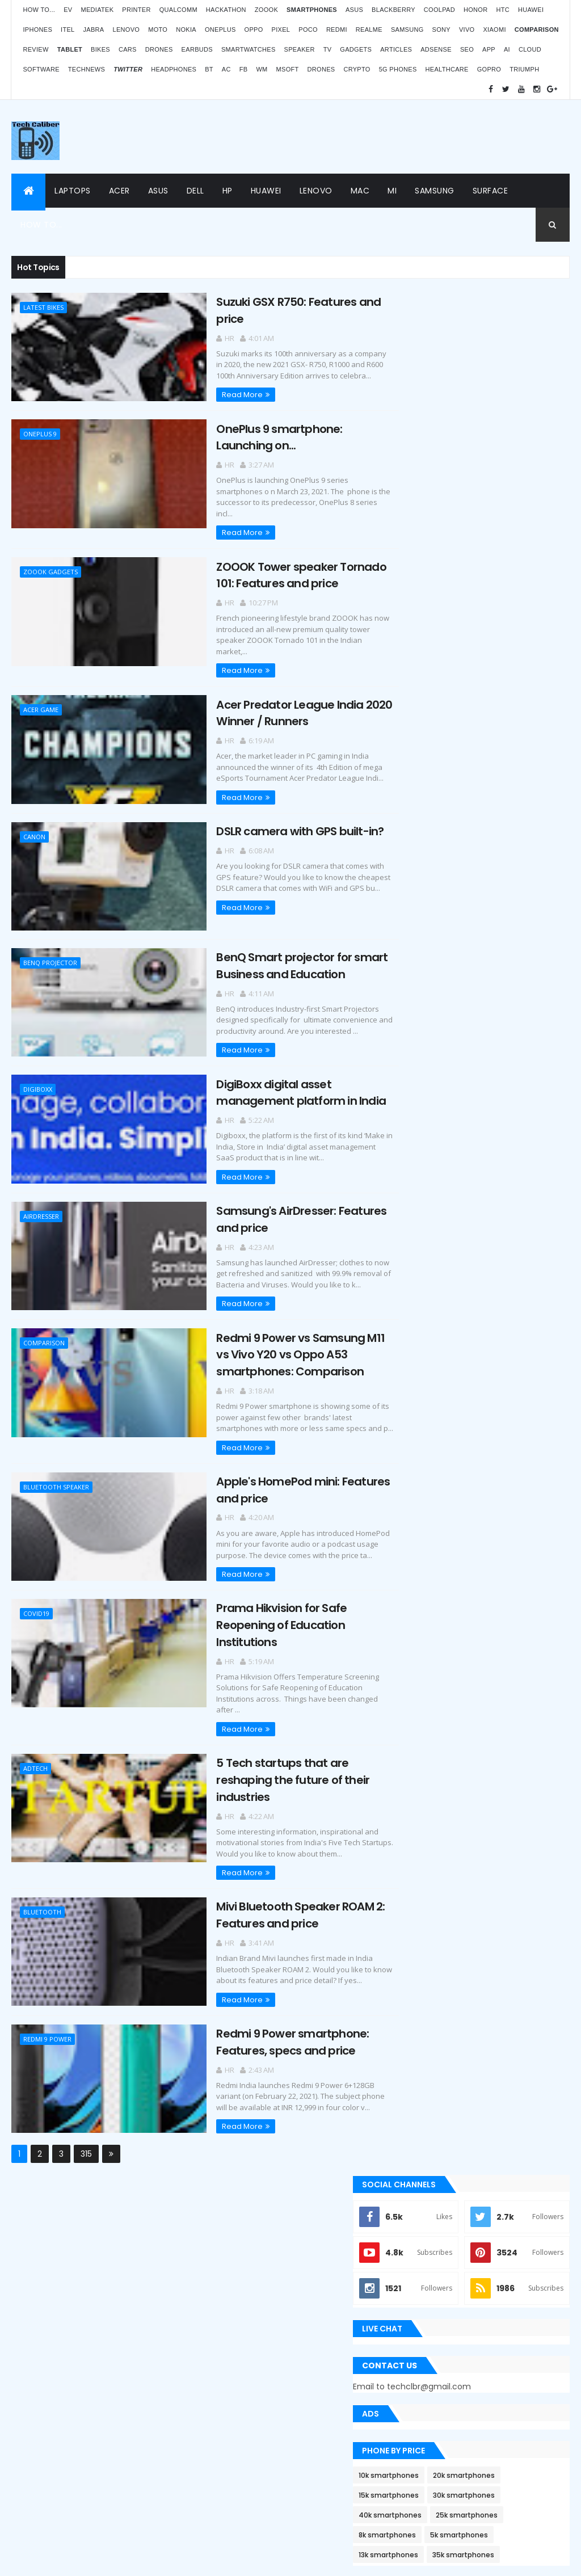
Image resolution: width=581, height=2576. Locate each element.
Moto (157, 29)
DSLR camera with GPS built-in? (276, 815)
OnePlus (220, 29)
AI (507, 49)
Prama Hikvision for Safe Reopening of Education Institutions (258, 1602)
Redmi (336, 29)
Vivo (467, 29)
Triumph (524, 69)
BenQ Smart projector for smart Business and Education (278, 948)
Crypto (356, 69)
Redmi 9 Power (47, 2013)
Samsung (407, 29)
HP (227, 190)
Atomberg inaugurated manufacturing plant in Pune (497, 2346)
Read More (219, 393)
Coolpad (439, 9)
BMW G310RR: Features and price (505, 2409)
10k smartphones (432, 782)
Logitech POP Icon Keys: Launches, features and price (498, 2472)
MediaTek (97, 9)
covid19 (36, 1591)
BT (209, 69)
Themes (87, 2560)
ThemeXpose (45, 2560)
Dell (195, 190)
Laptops (72, 190)
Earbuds (197, 49)
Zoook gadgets (50, 569)
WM (261, 69)
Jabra (93, 29)
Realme (369, 29)
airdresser (41, 1197)
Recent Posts (440, 1370)
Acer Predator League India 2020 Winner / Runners (281, 697)
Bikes (100, 49)
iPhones (37, 29)
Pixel (281, 29)
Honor (475, 9)
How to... (39, 9)
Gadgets (356, 49)
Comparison (44, 1323)
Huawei (531, 9)
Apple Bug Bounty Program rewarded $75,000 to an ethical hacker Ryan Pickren (473, 1168)
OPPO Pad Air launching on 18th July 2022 (502, 2278)
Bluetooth (42, 1887)
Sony (441, 29)
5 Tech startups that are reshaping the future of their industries (269, 1755)
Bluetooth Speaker (56, 1466)
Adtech (35, 1744)
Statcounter (225, 2399)
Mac (360, 190)
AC (226, 69)
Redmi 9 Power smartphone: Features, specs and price (269, 2015)
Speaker (299, 49)
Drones (159, 49)
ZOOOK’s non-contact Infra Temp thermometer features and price (498, 2212)
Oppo (254, 29)
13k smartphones (432, 861)
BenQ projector (50, 946)
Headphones (173, 69)
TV (327, 49)
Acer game (40, 695)
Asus (354, 9)
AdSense (436, 49)
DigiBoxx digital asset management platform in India (278, 1074)
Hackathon (226, 9)
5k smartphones (503, 842)
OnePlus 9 (40, 432)
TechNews (86, 69)
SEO (467, 49)
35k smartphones (507, 861)
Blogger (314, 2430)
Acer (119, 190)
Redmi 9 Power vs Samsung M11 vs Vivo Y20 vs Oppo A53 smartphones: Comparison (277, 1334)
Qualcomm (178, 9)
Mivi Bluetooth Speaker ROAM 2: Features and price (277, 1889)
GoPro (489, 69)
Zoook (266, 9)
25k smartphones (510, 822)
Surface (490, 190)
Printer (136, 9)
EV (68, 9)
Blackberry (393, 9)
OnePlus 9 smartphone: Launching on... (256, 435)
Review (35, 49)
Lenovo (126, 29)
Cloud (530, 49)
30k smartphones (507, 802)
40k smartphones (433, 822)
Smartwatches (248, 49)
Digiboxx (37, 1072)
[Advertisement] (363, 136)
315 (86, 2126)
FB (243, 69)
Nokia (186, 29)
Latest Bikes (43, 307)
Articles (396, 49)
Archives (526, 1370)
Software (41, 69)
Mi (392, 190)
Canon (34, 820)
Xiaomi (494, 29)
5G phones (398, 69)
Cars (128, 49)
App (488, 49)
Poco (308, 29)
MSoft (287, 69)
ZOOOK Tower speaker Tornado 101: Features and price (278, 571)
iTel (67, 29)
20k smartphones (507, 782)
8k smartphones (431, 842)
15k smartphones (432, 802)
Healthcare (447, 69)
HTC (503, 9)
